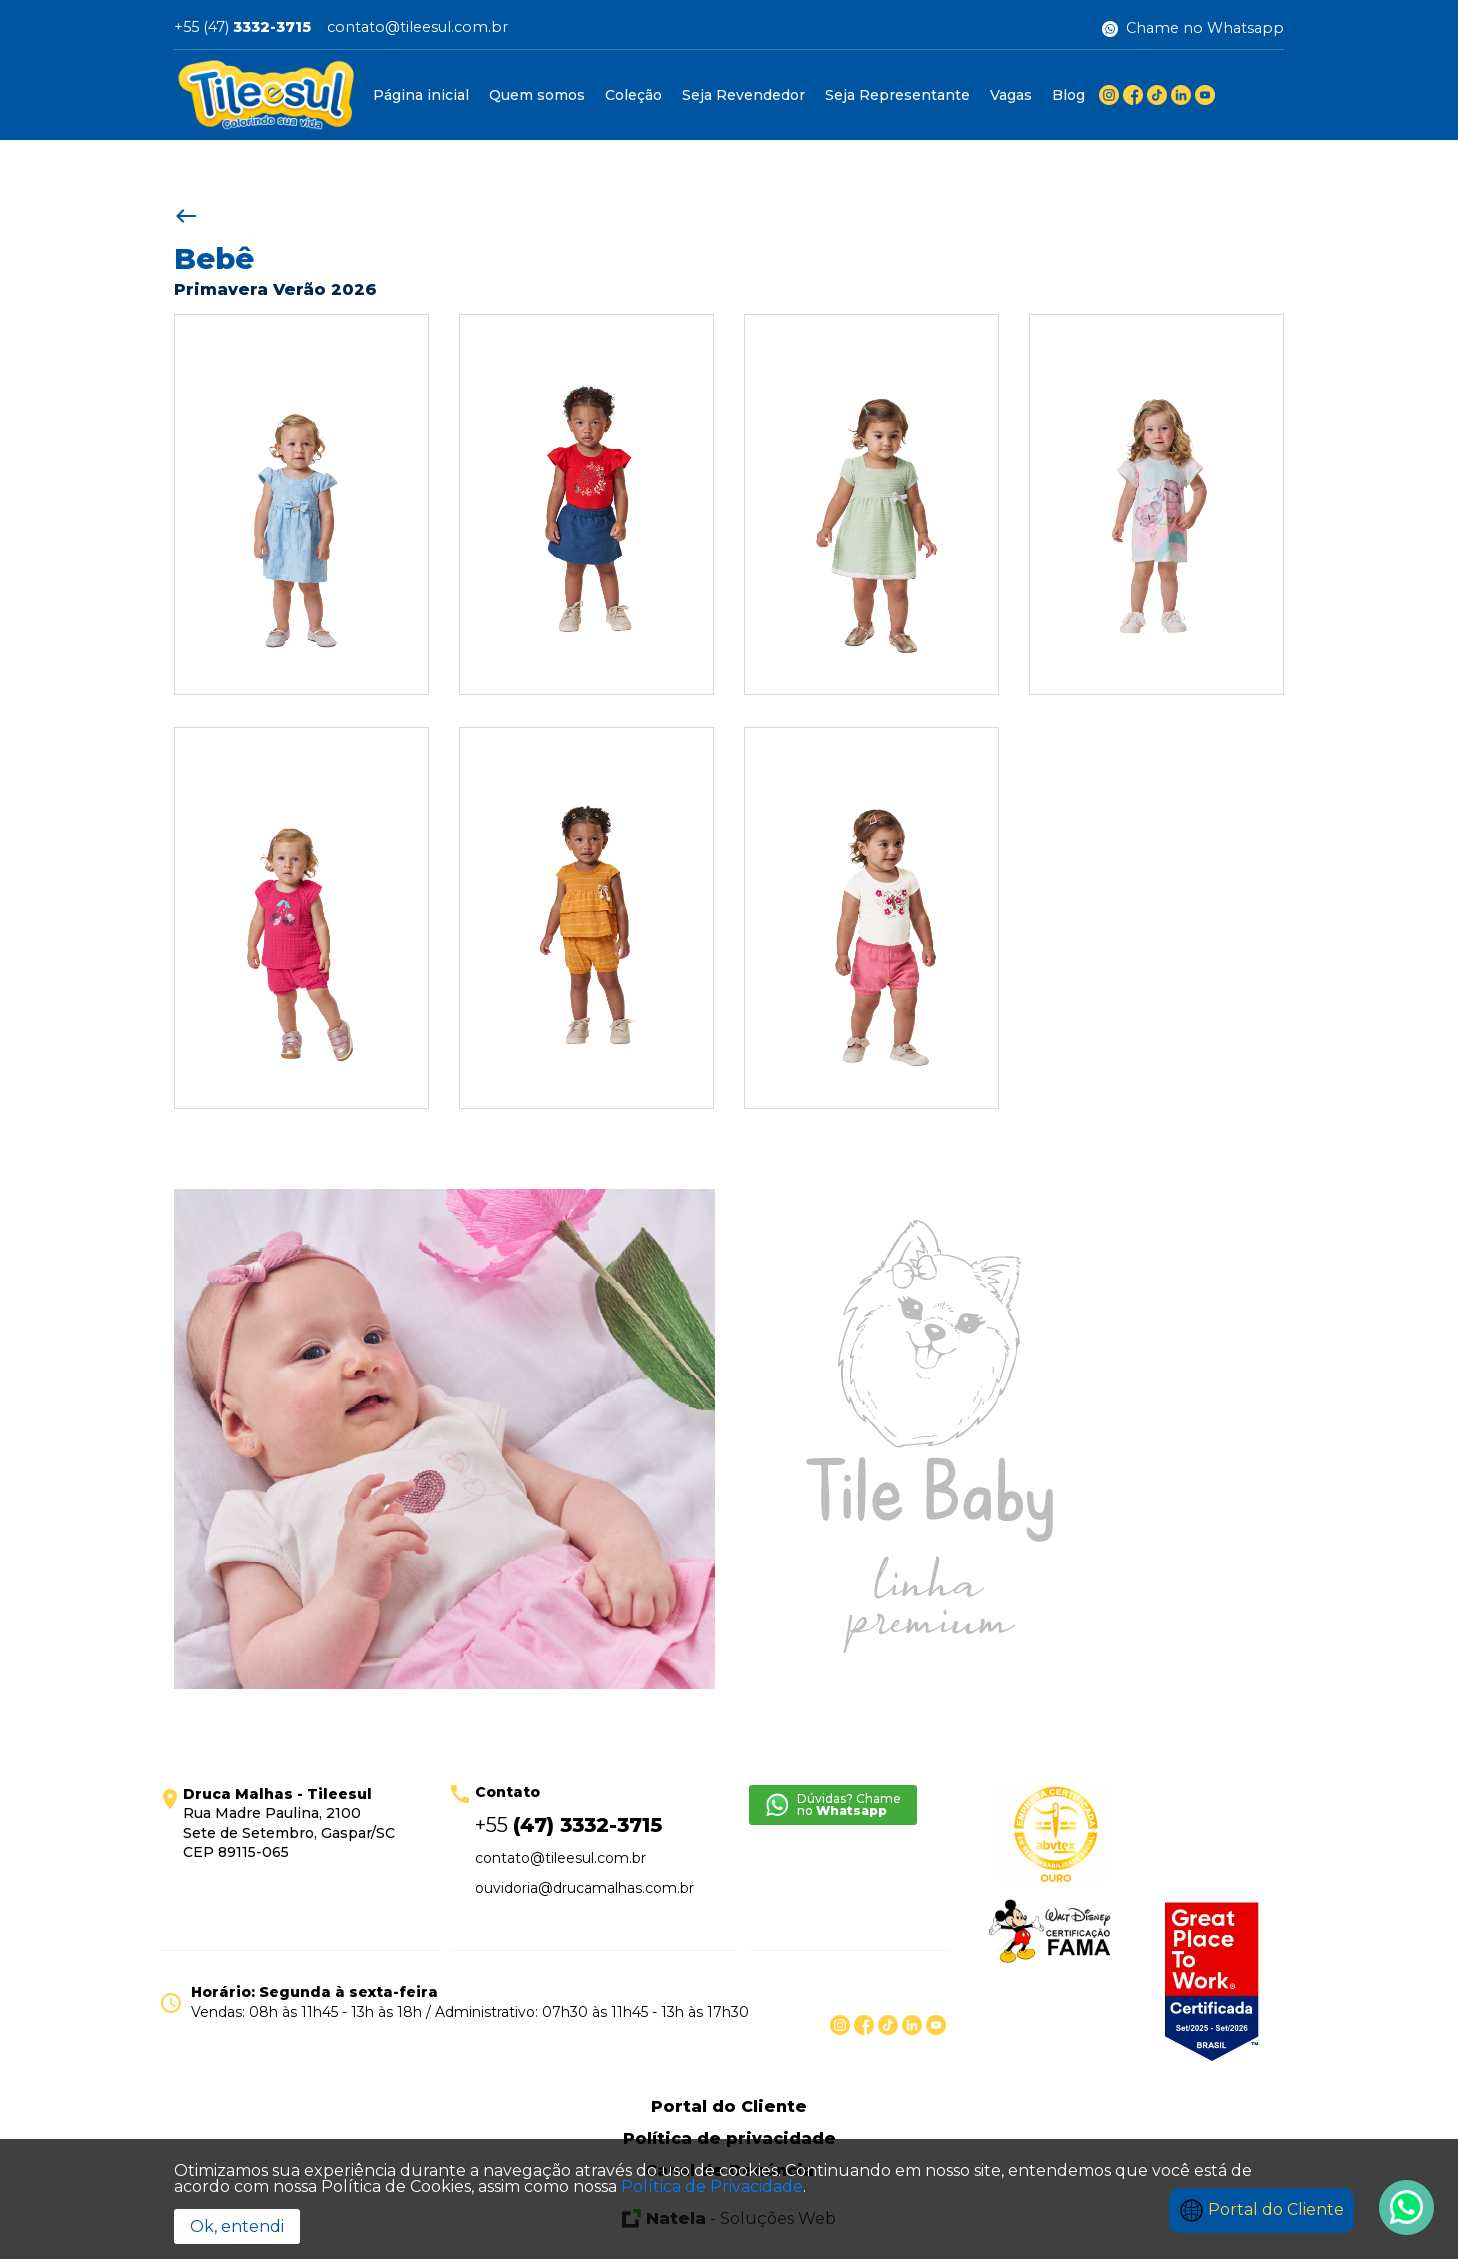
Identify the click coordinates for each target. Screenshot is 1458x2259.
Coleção (633, 95)
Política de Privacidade (712, 2186)
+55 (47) (242, 28)
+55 (568, 1825)
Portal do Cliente (1261, 2209)
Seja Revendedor (743, 95)
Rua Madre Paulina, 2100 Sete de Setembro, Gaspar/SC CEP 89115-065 (289, 1823)
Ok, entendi (237, 2226)
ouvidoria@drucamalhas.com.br (584, 1888)
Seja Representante (897, 95)
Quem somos (537, 95)
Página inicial (421, 95)
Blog (1068, 95)
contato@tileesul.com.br (417, 28)
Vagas (1011, 95)
